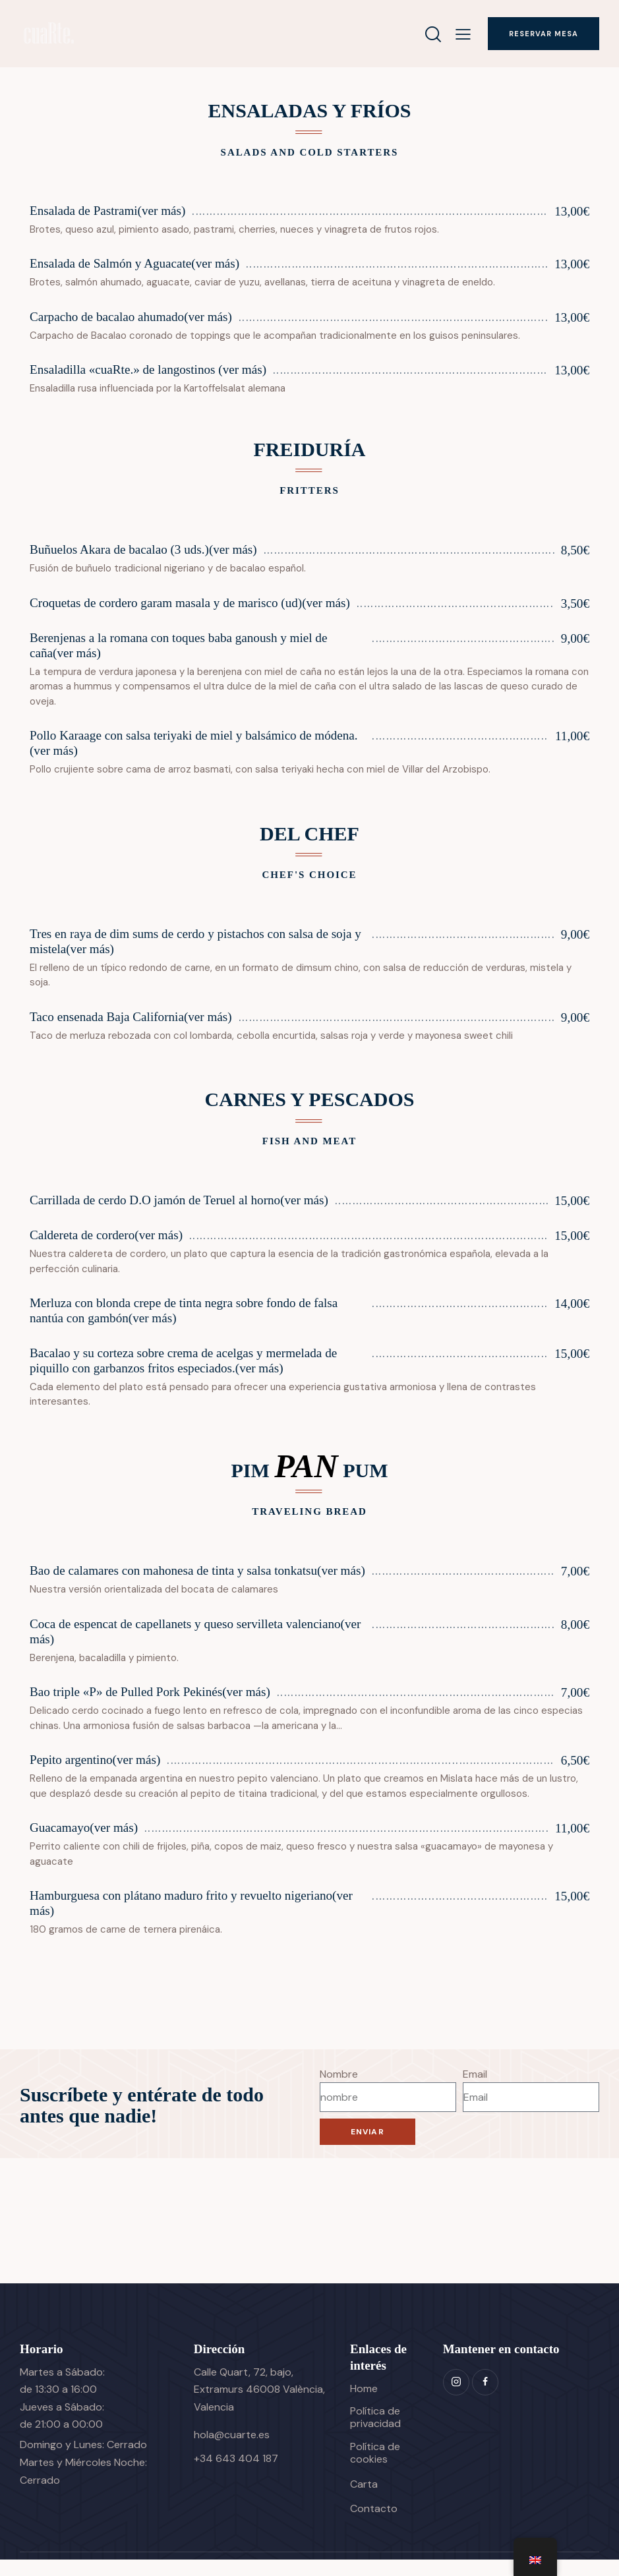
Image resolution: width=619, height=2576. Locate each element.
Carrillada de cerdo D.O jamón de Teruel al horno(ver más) (179, 1201)
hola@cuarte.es (232, 2450)
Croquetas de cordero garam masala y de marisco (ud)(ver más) (190, 603)
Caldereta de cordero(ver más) (106, 1236)
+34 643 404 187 (236, 2474)
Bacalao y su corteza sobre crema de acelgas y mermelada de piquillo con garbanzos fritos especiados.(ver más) (184, 1361)
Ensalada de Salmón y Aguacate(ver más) (135, 264)
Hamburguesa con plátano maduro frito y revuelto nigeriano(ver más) (191, 1919)
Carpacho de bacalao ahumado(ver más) (131, 317)
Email (475, 2090)
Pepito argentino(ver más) (95, 1776)
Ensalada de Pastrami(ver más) (108, 211)
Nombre (339, 2090)
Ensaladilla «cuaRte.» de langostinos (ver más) (148, 370)
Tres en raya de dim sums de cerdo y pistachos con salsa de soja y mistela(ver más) (196, 941)
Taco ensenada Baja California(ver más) (131, 1017)
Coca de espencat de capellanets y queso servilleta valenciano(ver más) (196, 1647)
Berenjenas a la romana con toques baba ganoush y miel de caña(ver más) (179, 645)
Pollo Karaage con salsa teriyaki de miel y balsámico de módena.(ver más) (194, 743)
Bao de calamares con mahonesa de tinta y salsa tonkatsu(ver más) (184, 1579)
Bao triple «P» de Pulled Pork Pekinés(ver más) (150, 1708)
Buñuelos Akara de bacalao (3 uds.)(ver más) (144, 550)
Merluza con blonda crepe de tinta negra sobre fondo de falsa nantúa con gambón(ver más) (184, 1311)
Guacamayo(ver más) (84, 1844)
